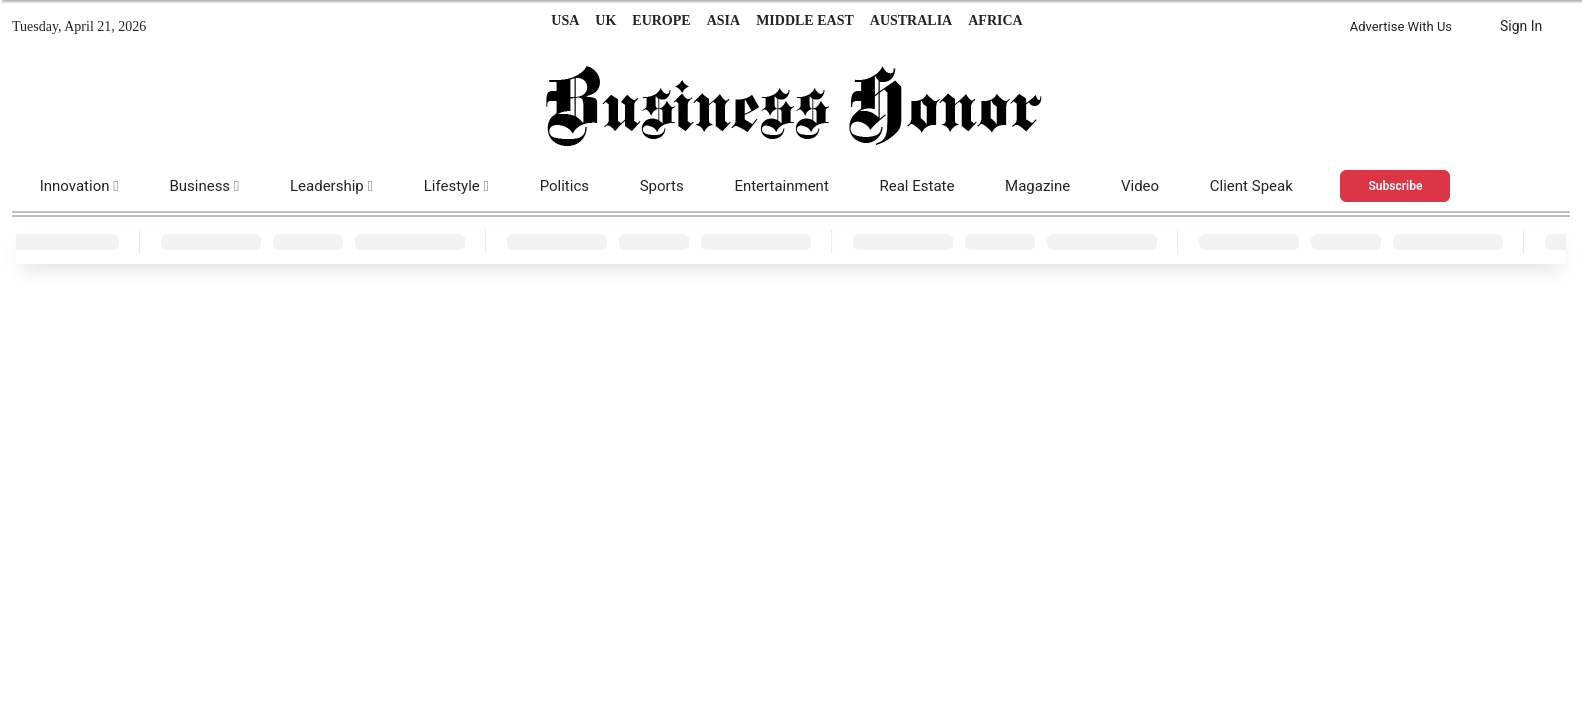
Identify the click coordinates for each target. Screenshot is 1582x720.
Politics (564, 186)
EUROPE (661, 20)
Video (1140, 186)
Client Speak (1251, 186)
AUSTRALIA (911, 20)
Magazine (1037, 186)
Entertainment (781, 186)
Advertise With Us (1401, 26)
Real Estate (916, 186)
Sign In (1521, 26)
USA (565, 20)
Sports (662, 186)
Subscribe (1396, 186)
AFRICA (995, 20)
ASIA (723, 20)
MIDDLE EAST (805, 20)
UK (605, 20)
